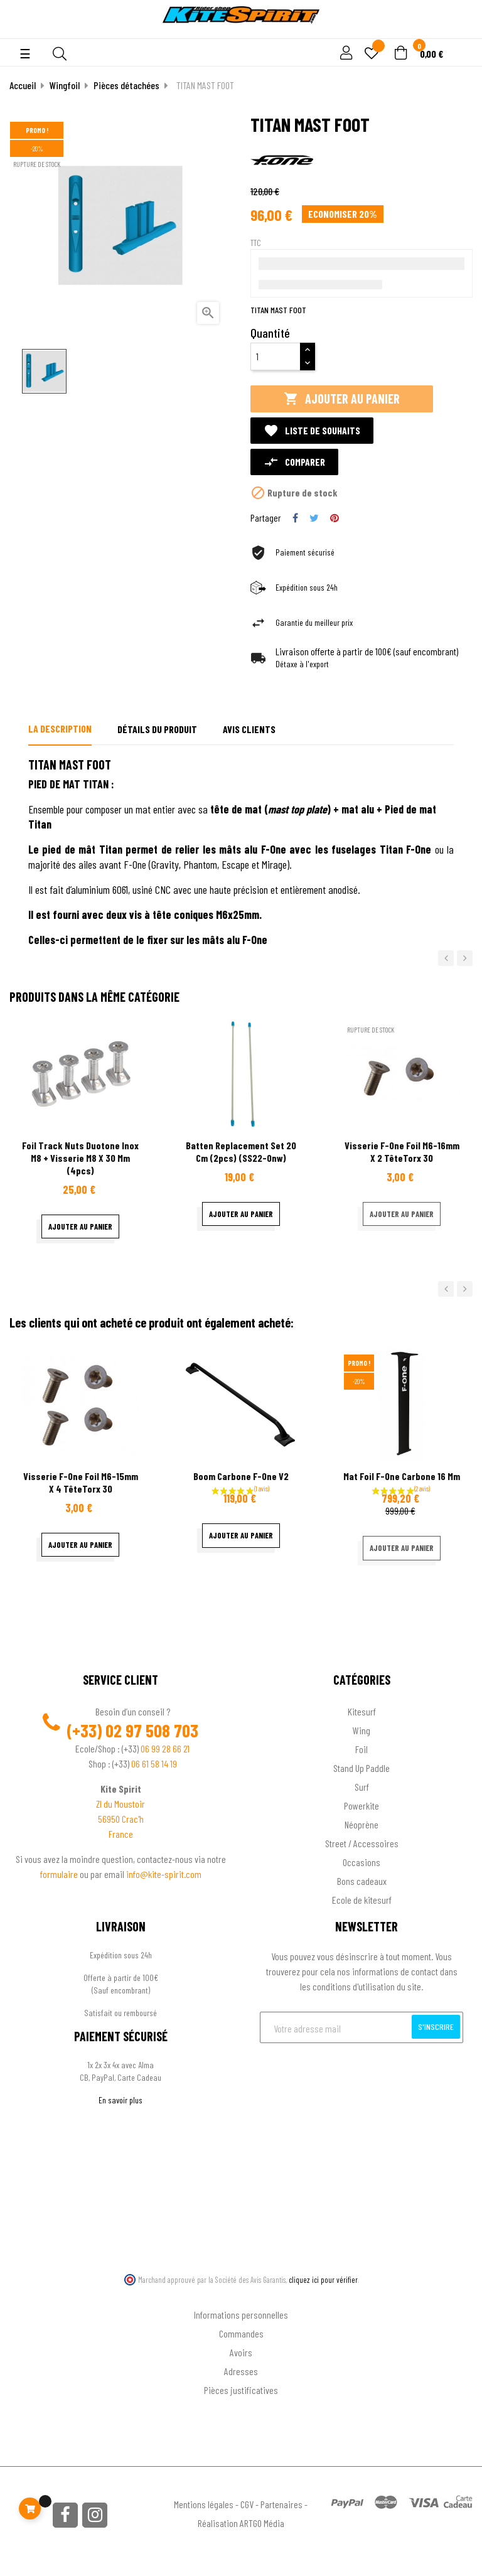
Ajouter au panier (342, 399)
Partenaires (281, 2504)
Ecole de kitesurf (362, 1900)
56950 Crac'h (121, 1819)
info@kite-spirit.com (163, 1874)
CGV (247, 2504)
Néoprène (361, 1824)
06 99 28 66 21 (165, 1748)
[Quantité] (275, 356)
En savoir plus (120, 2100)
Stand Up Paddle (361, 1768)
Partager (295, 518)
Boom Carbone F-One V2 (241, 1476)
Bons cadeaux (362, 1881)
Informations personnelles (241, 2315)
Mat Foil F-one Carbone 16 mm (401, 1476)
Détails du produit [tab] (157, 729)
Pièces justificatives (241, 2390)
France (121, 1834)
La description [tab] (60, 728)
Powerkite (361, 1805)
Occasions (361, 1862)
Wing (361, 1730)
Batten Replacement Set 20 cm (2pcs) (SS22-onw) (241, 1151)
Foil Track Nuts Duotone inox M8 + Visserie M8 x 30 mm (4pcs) (80, 1157)
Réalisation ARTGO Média (241, 2523)
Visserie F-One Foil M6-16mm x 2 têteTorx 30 (402, 1151)
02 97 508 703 (151, 1730)
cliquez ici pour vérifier (323, 2280)
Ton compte (241, 2294)
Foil (361, 1749)
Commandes (241, 2333)
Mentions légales (203, 2504)
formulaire (60, 1874)
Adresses (241, 2371)
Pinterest (334, 518)
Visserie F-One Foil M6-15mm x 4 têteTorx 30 (80, 1482)
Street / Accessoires (362, 1843)
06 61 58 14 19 (154, 1763)
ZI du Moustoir (120, 1804)
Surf (362, 1787)
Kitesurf (362, 1711)
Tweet (314, 518)
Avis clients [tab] (249, 729)
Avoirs (241, 2352)
